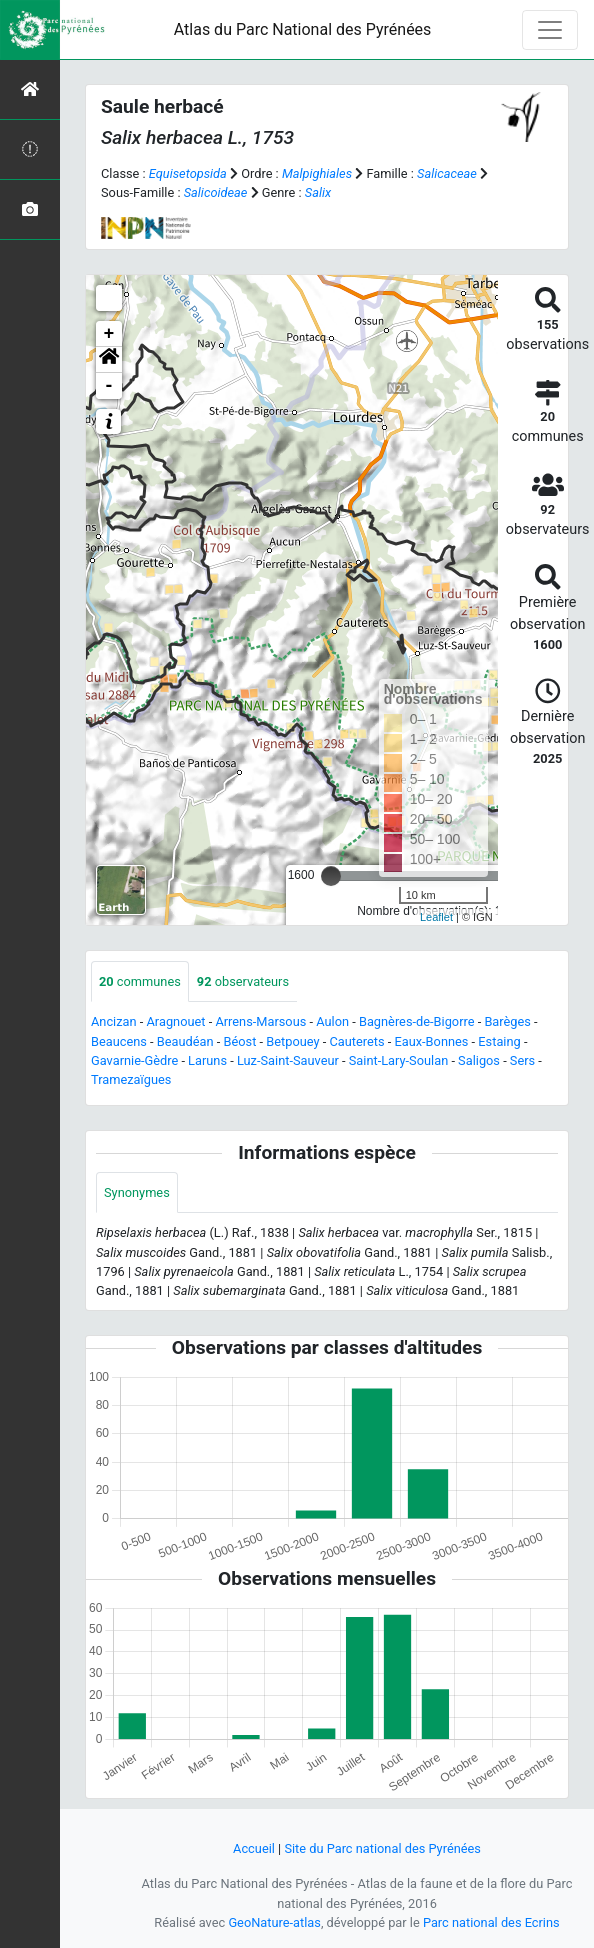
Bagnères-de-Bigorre (417, 1021)
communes (140, 981)
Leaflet (436, 917)
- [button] (109, 386)
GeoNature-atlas (274, 1922)
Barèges (507, 1021)
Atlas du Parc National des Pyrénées (303, 29)
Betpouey (292, 1041)
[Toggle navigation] (550, 30)
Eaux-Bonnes (431, 1041)
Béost (240, 1041)
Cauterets (356, 1041)
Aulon (332, 1021)
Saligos (479, 1060)
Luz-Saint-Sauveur (288, 1060)
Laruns (207, 1060)
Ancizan (114, 1021)
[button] (109, 360)
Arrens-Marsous (260, 1021)
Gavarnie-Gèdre (134, 1060)
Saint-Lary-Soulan (398, 1060)
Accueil (254, 1848)
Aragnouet (176, 1021)
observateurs (243, 981)
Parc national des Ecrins (491, 1922)
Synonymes (137, 1192)
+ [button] (109, 334)
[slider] (331, 876)
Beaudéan (185, 1041)
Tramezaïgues (131, 1079)
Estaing (499, 1041)
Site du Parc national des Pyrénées (382, 1848)
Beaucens (119, 1041)
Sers (522, 1060)
